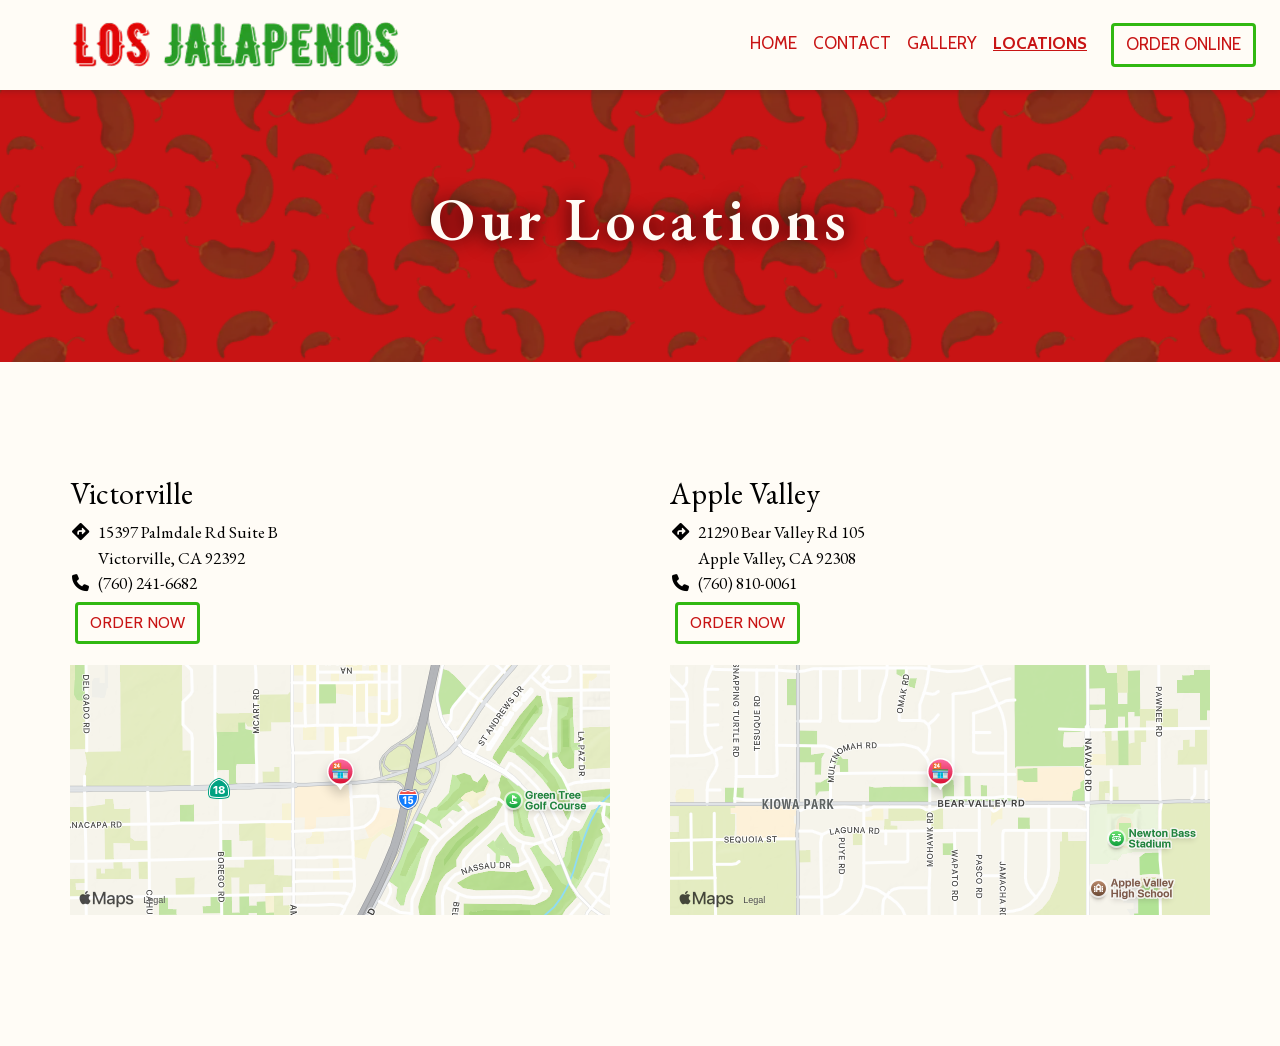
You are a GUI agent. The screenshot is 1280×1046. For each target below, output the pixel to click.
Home (773, 43)
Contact (852, 43)
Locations (1040, 43)
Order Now (137, 622)
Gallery (942, 43)
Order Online (1183, 44)
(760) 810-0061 (747, 583)
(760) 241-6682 (147, 583)
